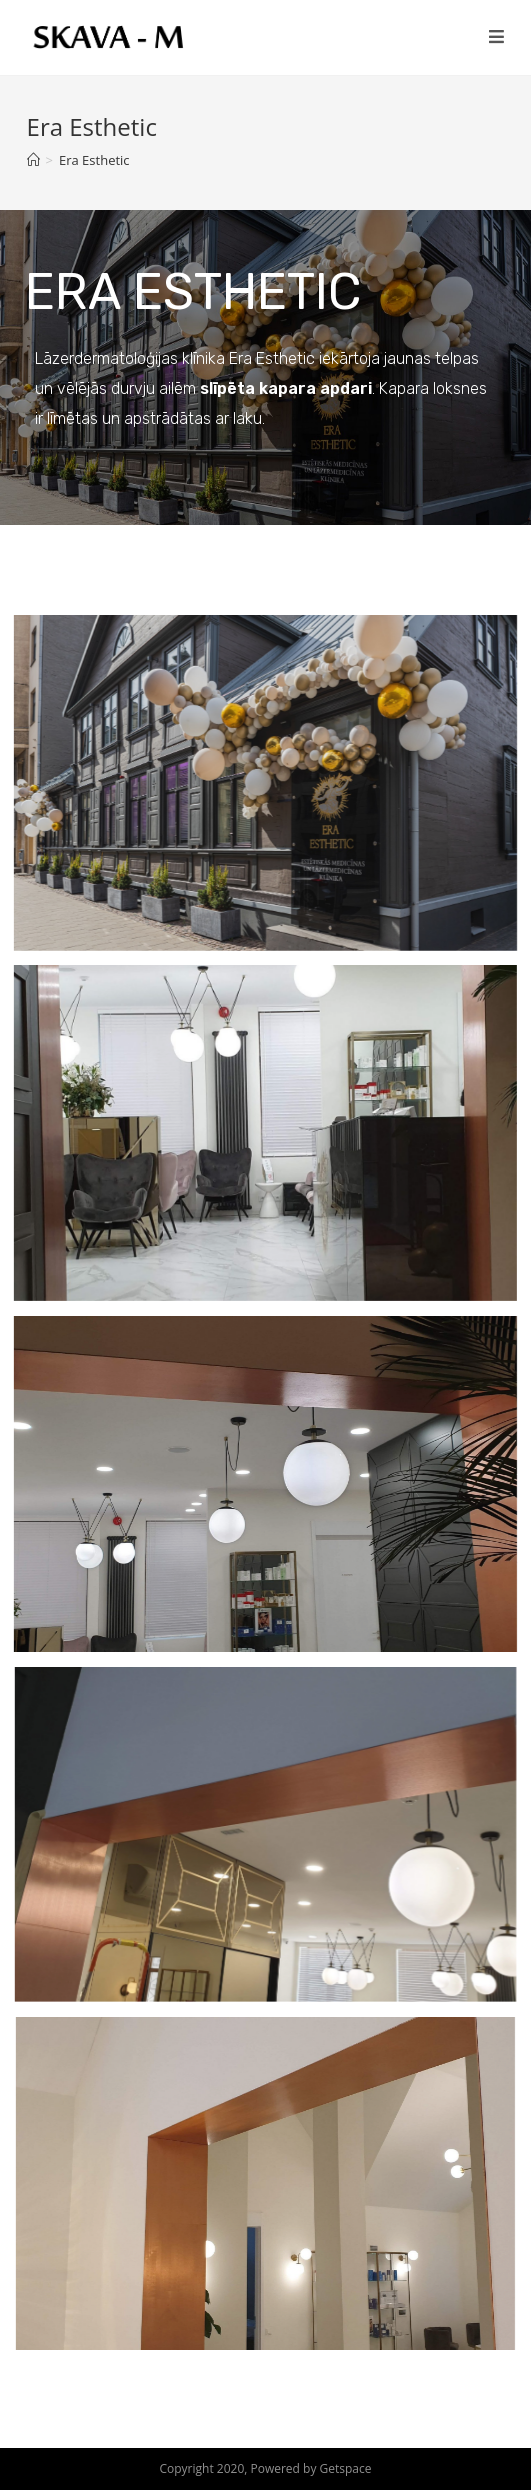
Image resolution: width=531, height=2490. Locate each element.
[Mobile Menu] (497, 37)
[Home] (33, 160)
